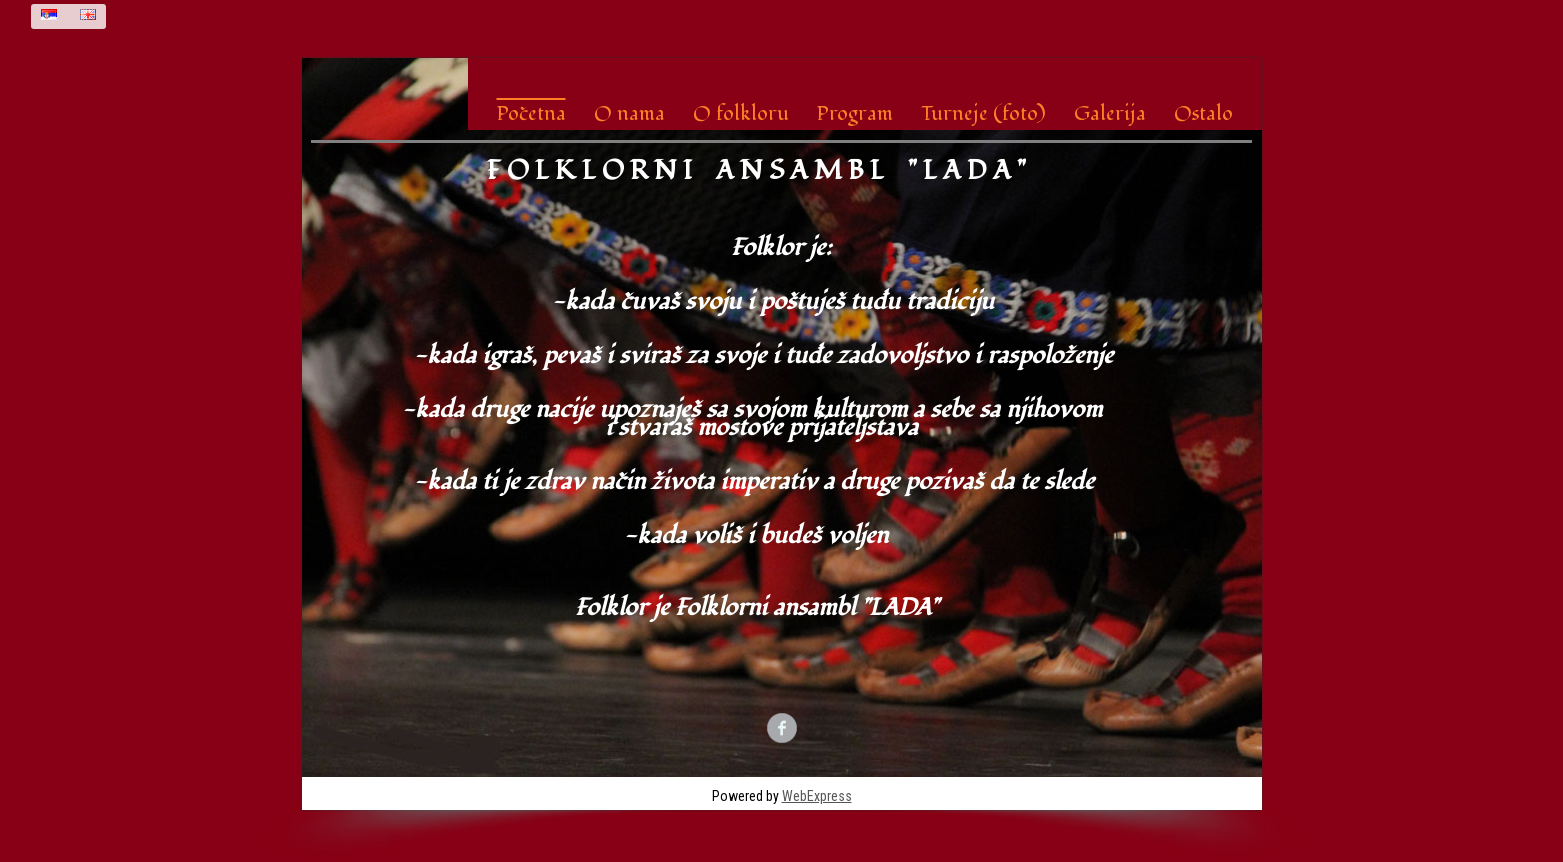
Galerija (1110, 114)
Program (855, 114)
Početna (531, 114)
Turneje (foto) (983, 114)
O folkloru (741, 114)
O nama (629, 114)
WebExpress (817, 796)
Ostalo (1203, 114)
